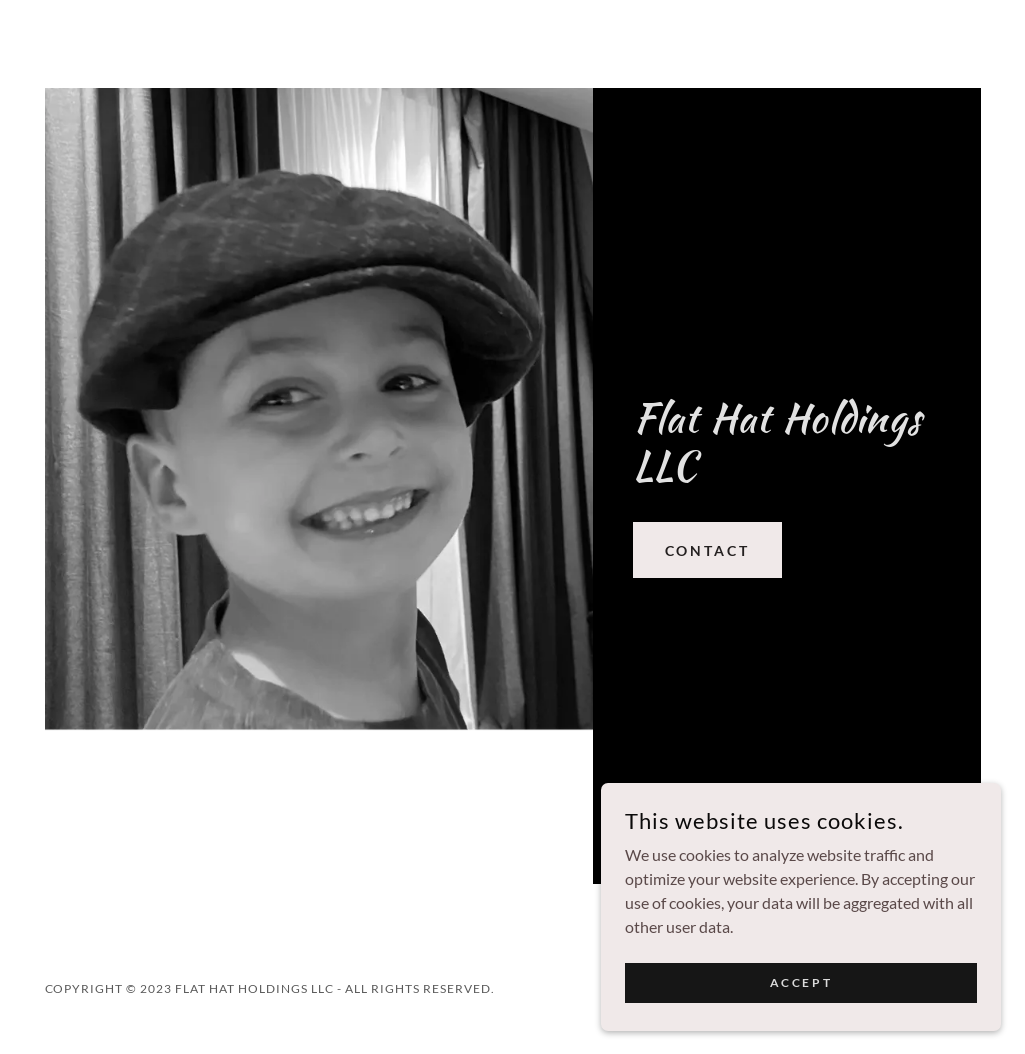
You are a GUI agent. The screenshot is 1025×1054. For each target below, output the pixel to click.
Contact (708, 550)
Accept (801, 1023)
